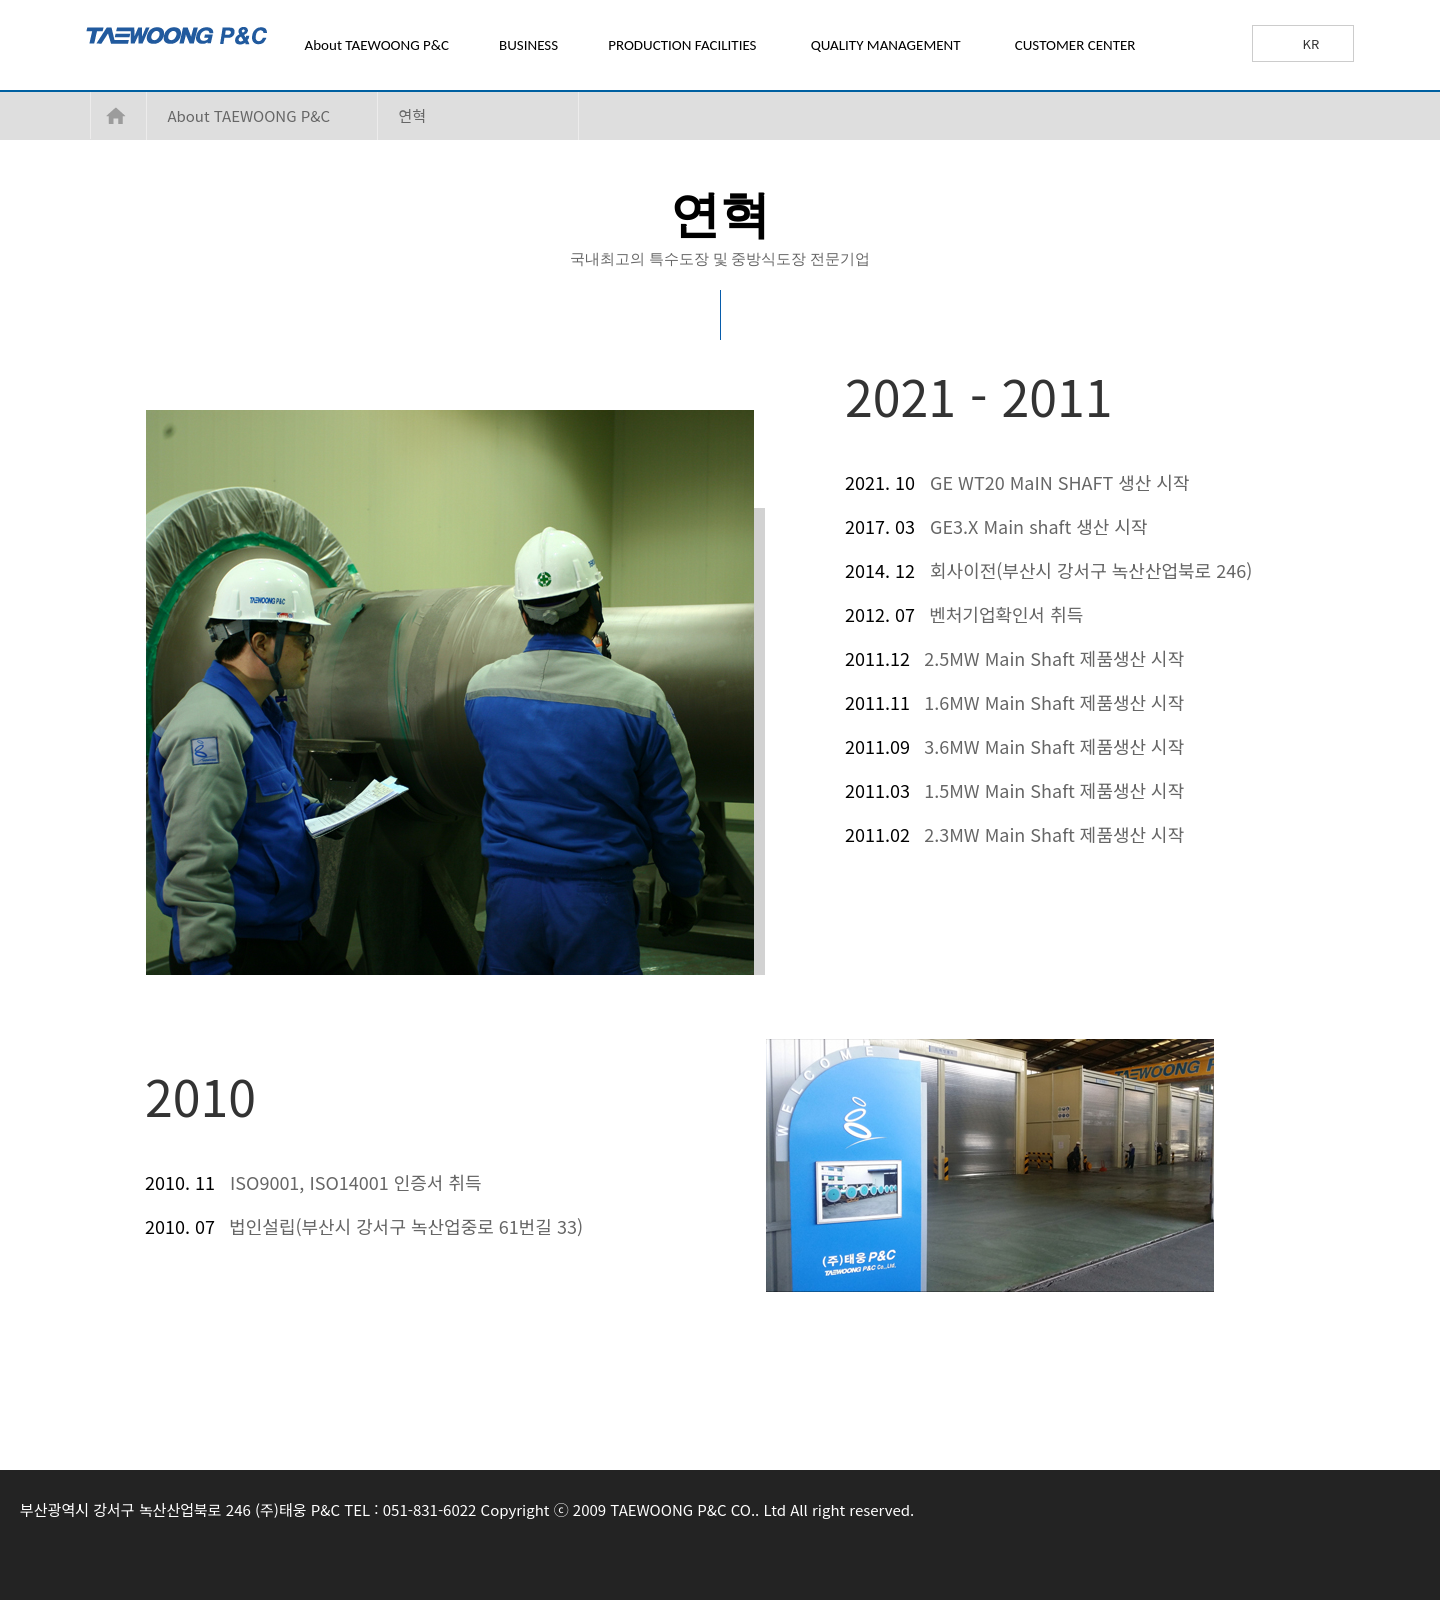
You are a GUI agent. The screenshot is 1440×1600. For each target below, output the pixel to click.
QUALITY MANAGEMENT (886, 45)
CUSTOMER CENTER (1075, 45)
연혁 (412, 115)
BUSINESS (528, 45)
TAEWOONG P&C (229, 47)
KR (1311, 43)
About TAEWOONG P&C (377, 45)
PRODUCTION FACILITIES (682, 45)
